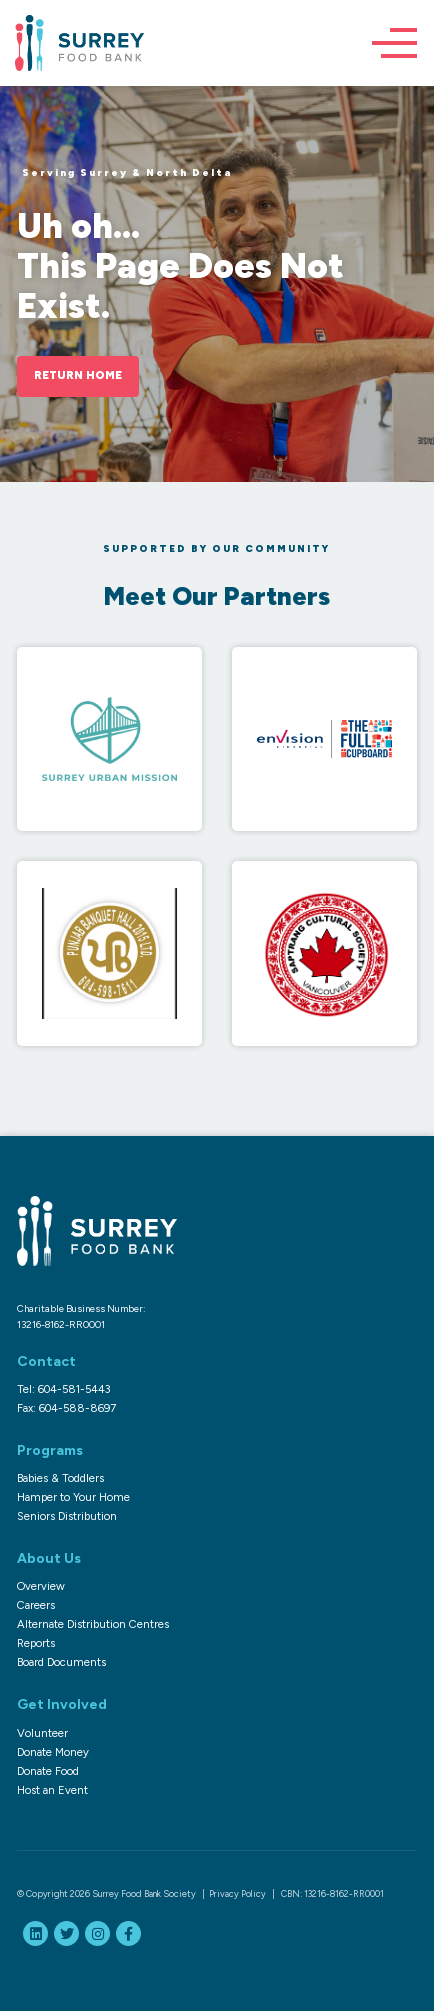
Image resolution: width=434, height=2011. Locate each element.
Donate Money (53, 1752)
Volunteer (42, 1733)
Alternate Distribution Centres (93, 1624)
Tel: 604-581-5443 (63, 1389)
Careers (36, 1605)
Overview (41, 1586)
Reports (36, 1643)
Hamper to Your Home (73, 1497)
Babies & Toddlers (60, 1478)
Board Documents (61, 1662)
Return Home (78, 375)
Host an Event (52, 1790)
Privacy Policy (237, 1893)
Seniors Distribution (67, 1516)
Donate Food (48, 1771)
